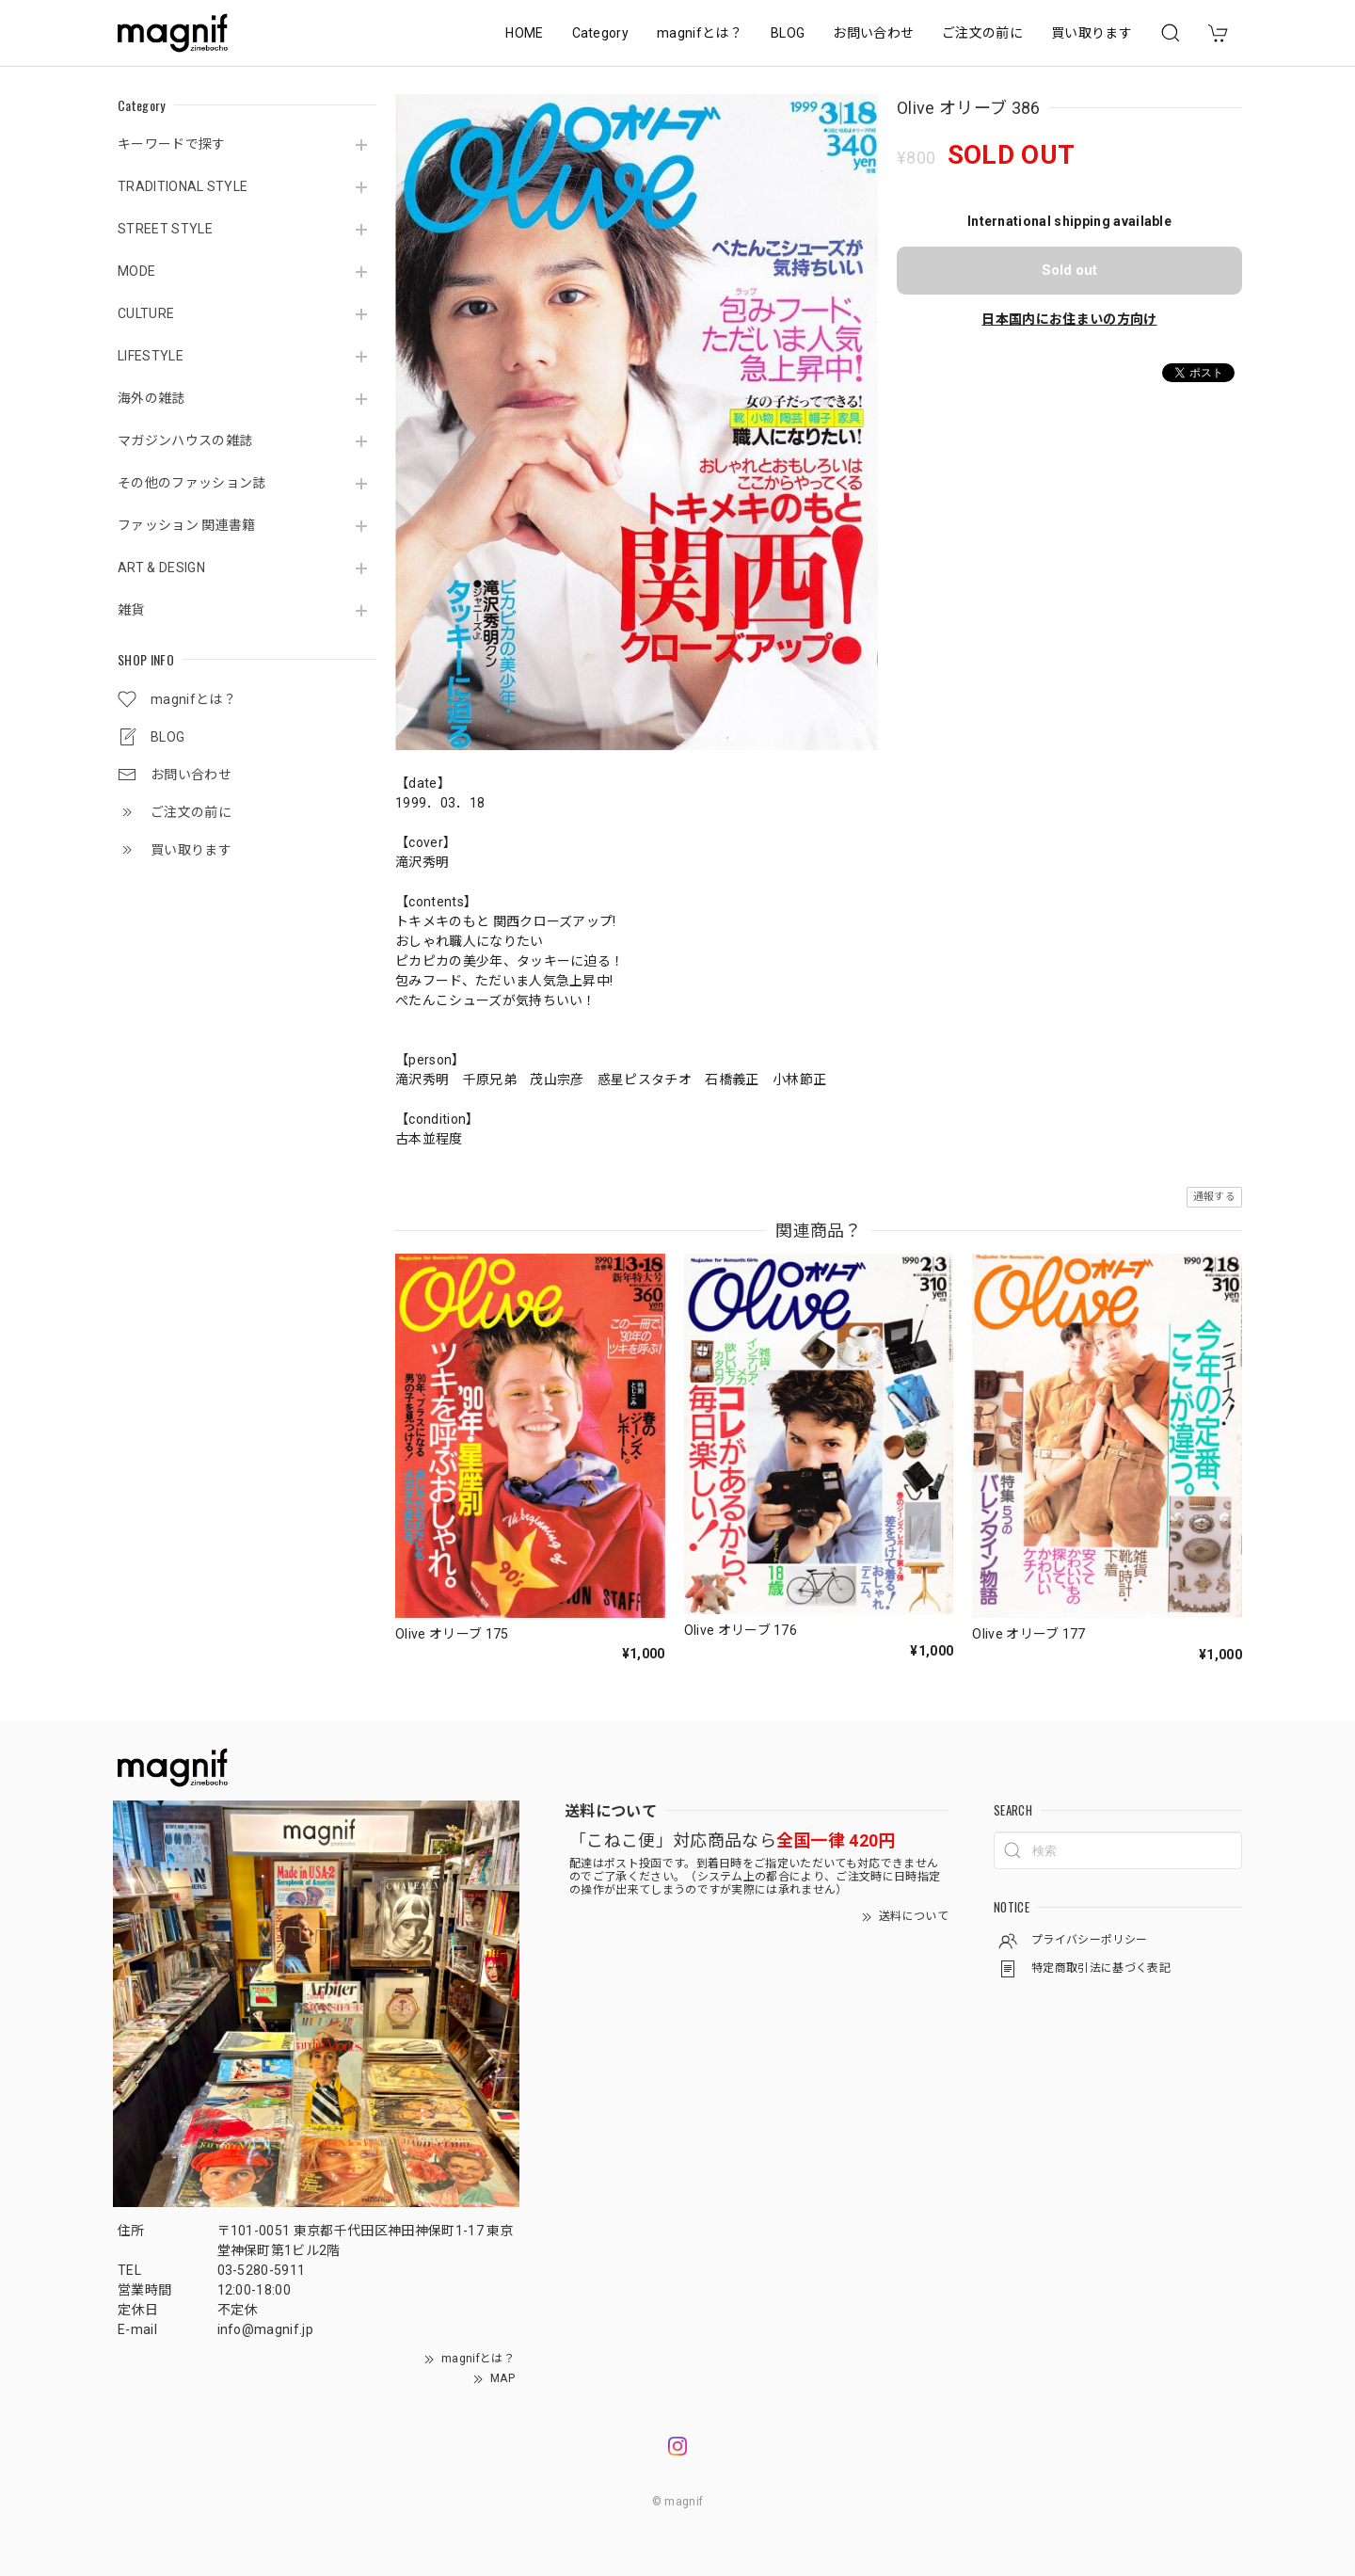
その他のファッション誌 (192, 482)
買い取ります (1091, 32)
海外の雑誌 (151, 398)
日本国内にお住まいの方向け (1068, 319)
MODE (136, 271)
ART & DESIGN (161, 567)
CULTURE (146, 313)
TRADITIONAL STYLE (182, 186)
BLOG (788, 32)
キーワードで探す (172, 144)
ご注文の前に (982, 32)
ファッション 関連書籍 (187, 525)
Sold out (1069, 270)
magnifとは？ (699, 32)
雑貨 (131, 609)
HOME (524, 32)
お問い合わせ (873, 32)
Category (601, 32)
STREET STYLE (165, 228)
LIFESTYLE (150, 355)
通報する (1214, 1197)
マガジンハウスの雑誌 (185, 440)
